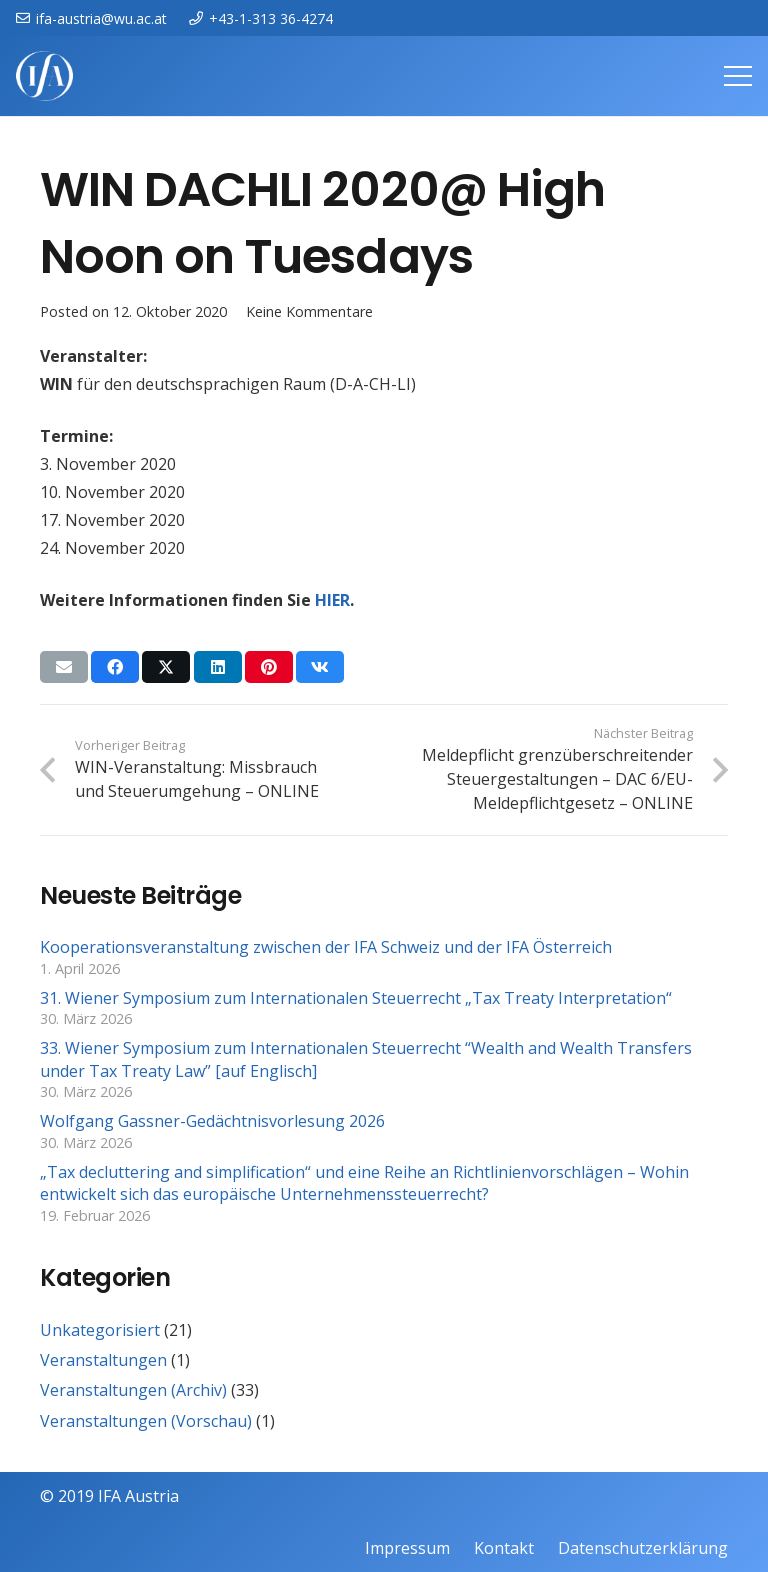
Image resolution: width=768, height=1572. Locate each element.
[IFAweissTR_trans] (44, 76)
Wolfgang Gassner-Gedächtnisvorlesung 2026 (212, 1121)
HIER (332, 600)
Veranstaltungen (103, 1360)
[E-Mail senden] (64, 667)
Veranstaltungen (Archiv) (133, 1390)
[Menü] (738, 76)
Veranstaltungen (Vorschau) (146, 1421)
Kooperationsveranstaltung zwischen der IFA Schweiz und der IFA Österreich (326, 947)
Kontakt (504, 1548)
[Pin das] (269, 667)
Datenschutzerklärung (643, 1548)
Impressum (407, 1548)
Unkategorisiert (100, 1330)
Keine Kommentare (309, 311)
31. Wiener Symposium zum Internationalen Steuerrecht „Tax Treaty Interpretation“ (356, 998)
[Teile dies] (115, 667)
